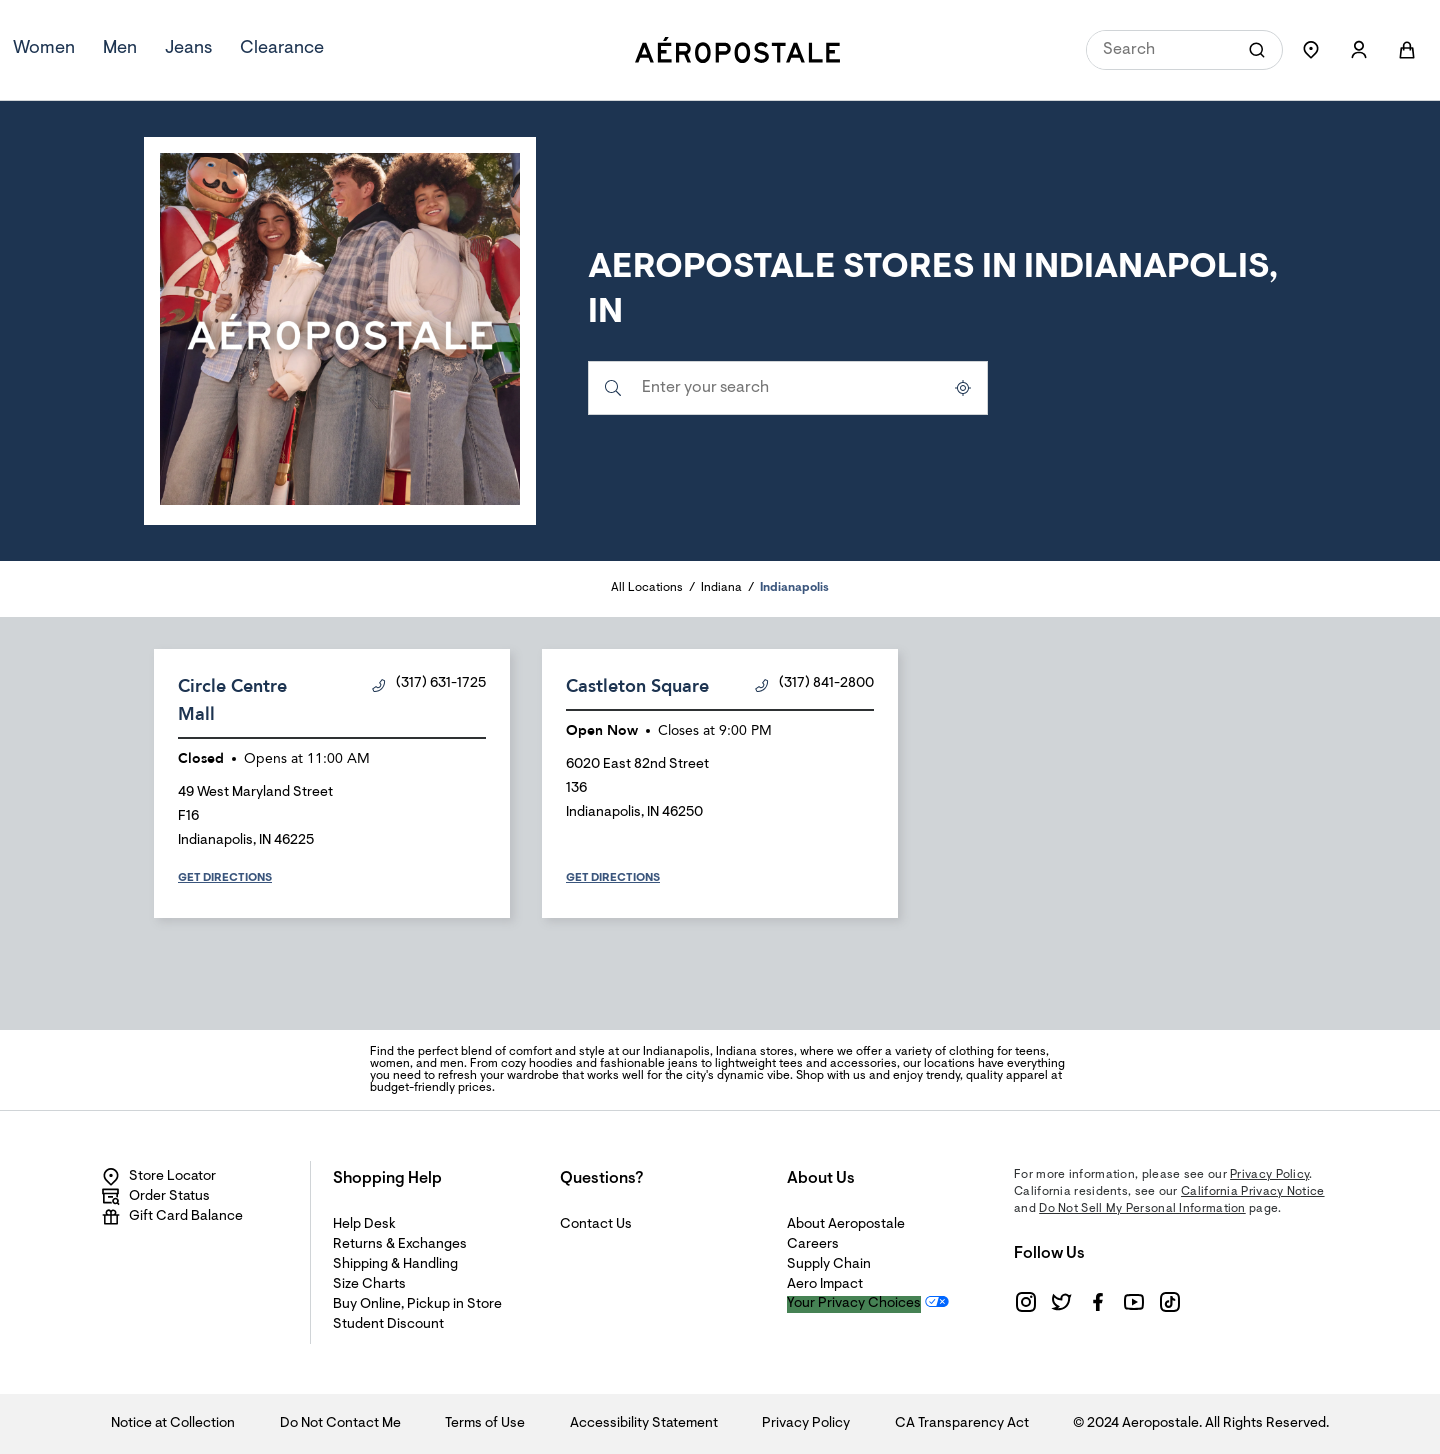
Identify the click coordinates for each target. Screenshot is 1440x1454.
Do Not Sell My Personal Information (1142, 1209)
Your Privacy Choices (854, 1304)
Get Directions (225, 878)
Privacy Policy (1269, 1175)
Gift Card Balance (172, 1217)
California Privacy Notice (1253, 1192)
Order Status (155, 1197)
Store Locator (158, 1177)
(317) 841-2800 (814, 684)
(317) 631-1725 (429, 684)
